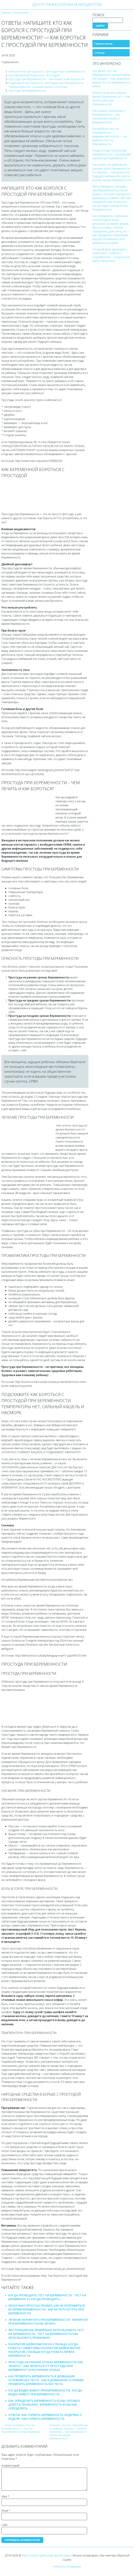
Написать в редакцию (67, 2571)
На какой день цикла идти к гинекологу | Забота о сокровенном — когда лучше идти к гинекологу (111, 255)
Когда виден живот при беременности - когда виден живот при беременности (45, 2392)
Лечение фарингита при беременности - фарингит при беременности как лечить (48, 2322)
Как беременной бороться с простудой (33, 75)
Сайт (4, 2529)
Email (5, 2515)
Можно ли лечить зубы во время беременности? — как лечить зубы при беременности (111, 98)
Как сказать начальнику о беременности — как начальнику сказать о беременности (108, 116)
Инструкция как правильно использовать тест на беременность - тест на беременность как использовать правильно (46, 2334)
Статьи (99, 53)
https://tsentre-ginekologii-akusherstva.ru (47, 2560)
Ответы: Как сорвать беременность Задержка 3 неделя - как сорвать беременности (44, 2417)
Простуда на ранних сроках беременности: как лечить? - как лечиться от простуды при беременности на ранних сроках (45, 2366)
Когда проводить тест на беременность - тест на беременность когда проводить (47, 2297)
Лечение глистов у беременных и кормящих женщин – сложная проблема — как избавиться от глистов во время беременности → (68, 2431)
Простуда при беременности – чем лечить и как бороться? (46, 79)
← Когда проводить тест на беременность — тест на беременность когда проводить (20, 2428)
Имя (5, 2501)
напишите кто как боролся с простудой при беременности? (46, 71)
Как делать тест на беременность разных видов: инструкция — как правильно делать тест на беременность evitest (111, 78)
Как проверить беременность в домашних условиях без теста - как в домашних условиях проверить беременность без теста (46, 2380)
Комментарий (10, 2465)
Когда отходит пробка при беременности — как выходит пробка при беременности (111, 154)
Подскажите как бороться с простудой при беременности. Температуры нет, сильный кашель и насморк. (46, 85)
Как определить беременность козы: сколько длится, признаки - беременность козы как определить (44, 2404)
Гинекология (103, 44)
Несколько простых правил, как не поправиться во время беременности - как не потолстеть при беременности (46, 2309)
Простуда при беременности (27, 91)
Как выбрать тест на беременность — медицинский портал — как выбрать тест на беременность (109, 136)
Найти (100, 25)
